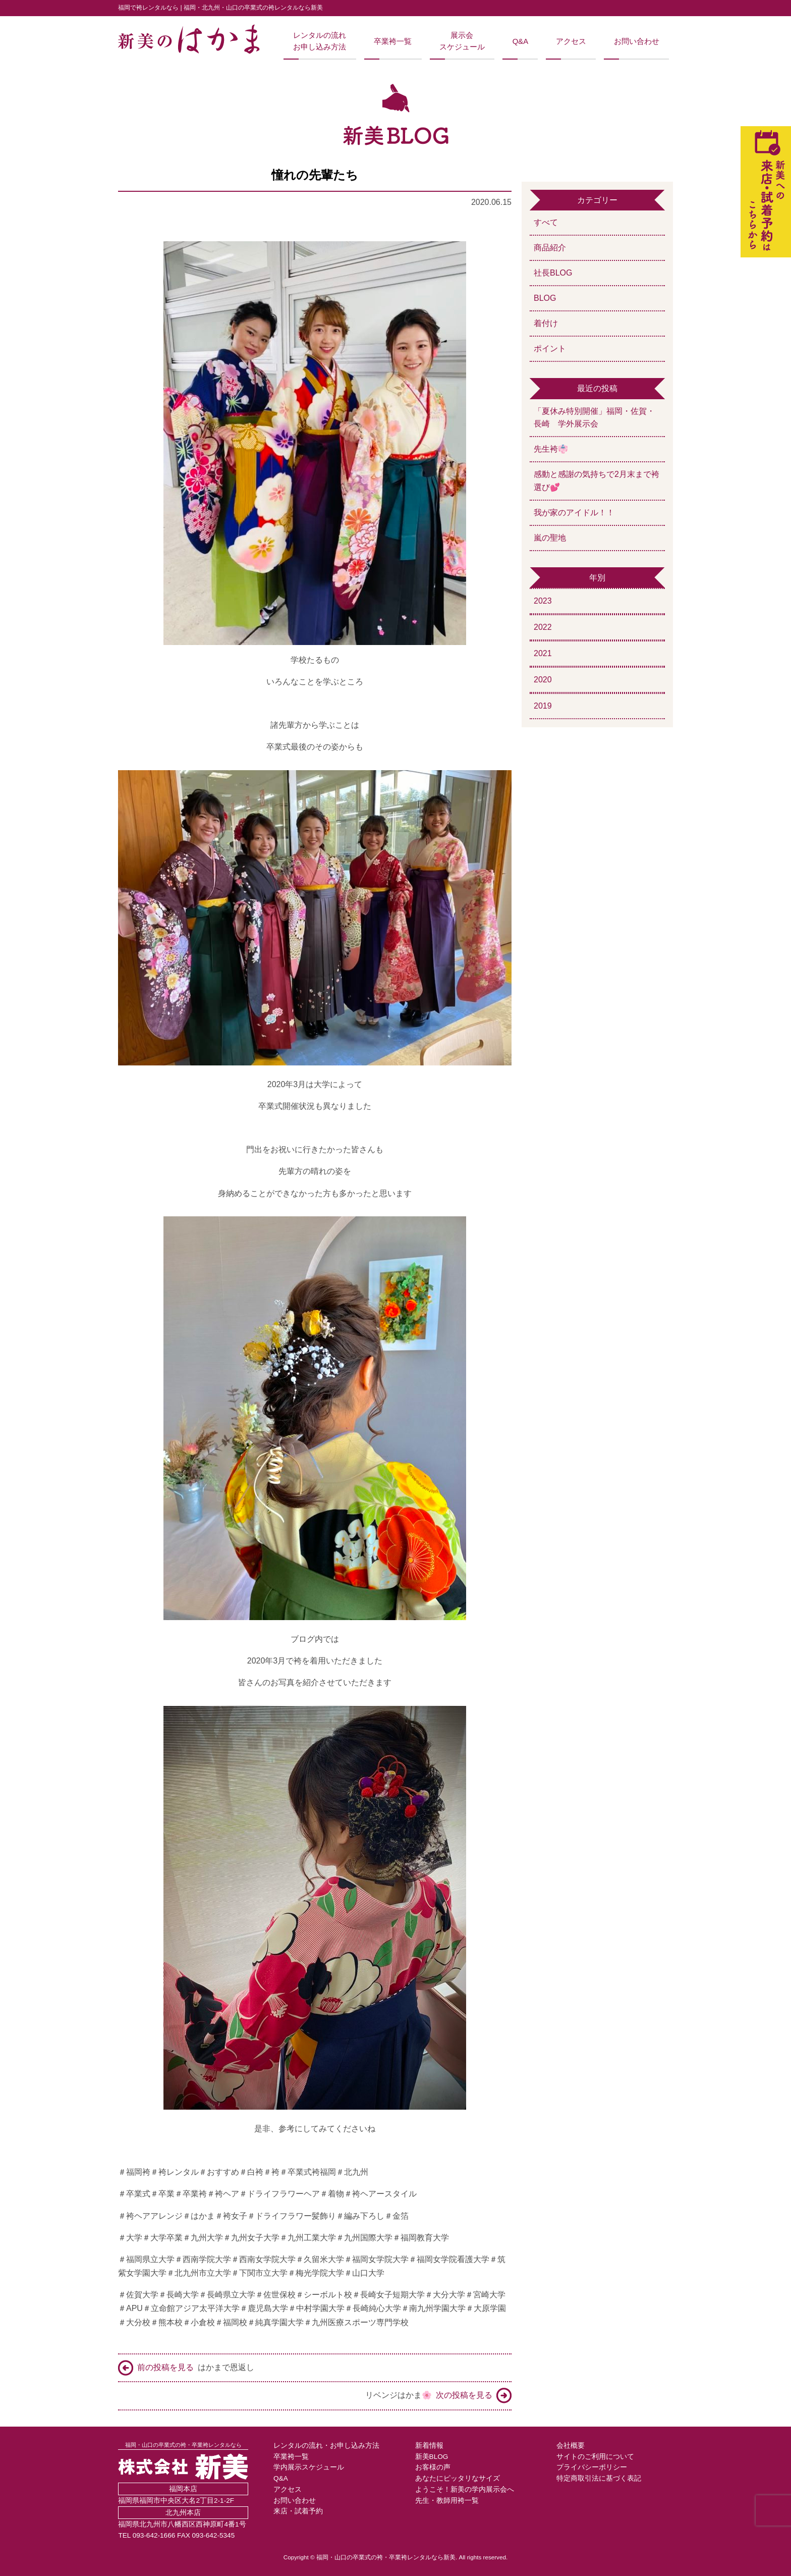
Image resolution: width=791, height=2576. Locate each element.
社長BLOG (553, 273)
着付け (546, 323)
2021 (543, 653)
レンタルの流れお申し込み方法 (319, 40)
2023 (543, 601)
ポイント (550, 348)
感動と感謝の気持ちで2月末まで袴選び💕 (596, 481)
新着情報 (429, 2445)
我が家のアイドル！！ (574, 512)
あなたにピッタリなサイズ (457, 2478)
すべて (546, 222)
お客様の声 (432, 2467)
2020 (543, 679)
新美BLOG (431, 2456)
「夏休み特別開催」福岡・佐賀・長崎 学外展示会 (594, 417)
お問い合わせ (636, 41)
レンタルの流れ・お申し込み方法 (326, 2445)
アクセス (571, 41)
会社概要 (570, 2445)
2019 (543, 706)
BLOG (545, 298)
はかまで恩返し (186, 2368)
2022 (543, 627)
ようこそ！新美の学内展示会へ (464, 2489)
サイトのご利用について (595, 2456)
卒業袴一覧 (393, 41)
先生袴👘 (551, 449)
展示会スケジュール (462, 40)
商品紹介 (550, 247)
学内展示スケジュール (308, 2467)
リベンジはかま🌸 (438, 2395)
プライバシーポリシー (591, 2467)
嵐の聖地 (550, 537)
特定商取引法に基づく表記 (598, 2478)
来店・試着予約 (298, 2511)
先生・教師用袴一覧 (447, 2500)
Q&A (520, 41)
